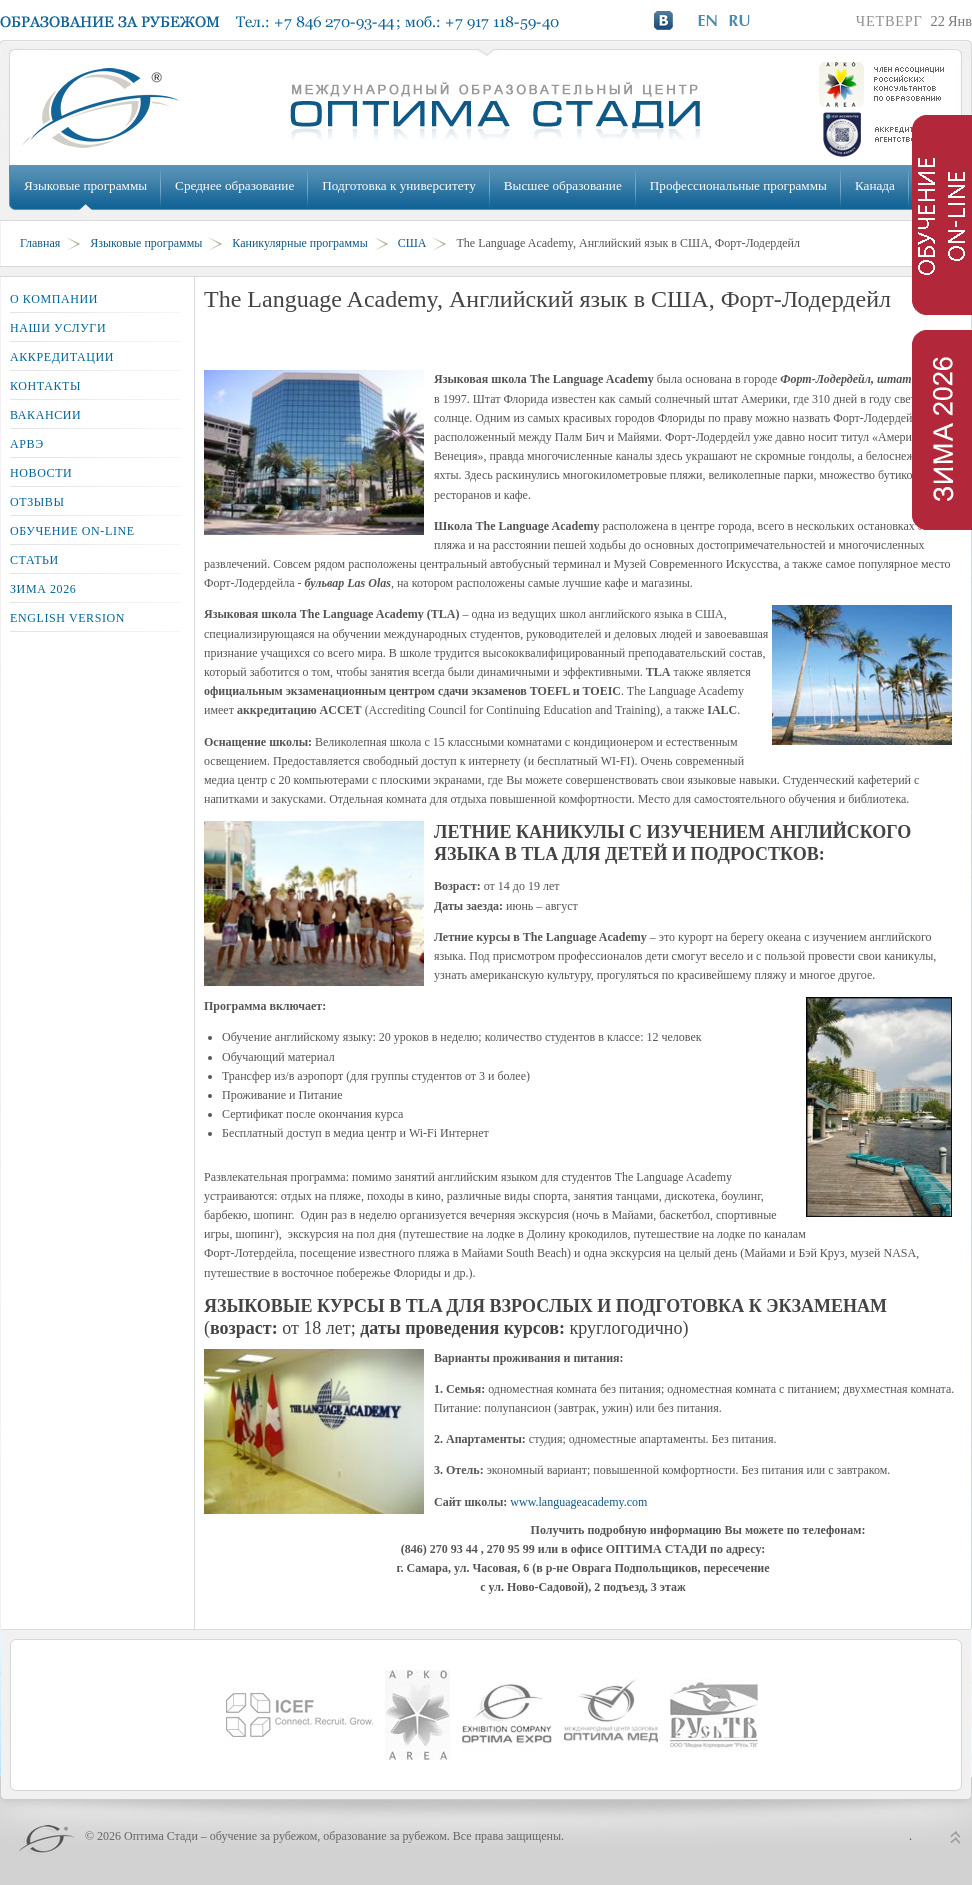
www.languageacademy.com (578, 1502)
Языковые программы (85, 185)
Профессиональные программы (738, 185)
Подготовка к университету (398, 185)
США (412, 243)
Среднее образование (234, 185)
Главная (40, 243)
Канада (875, 185)
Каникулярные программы (299, 243)
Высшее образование (563, 185)
